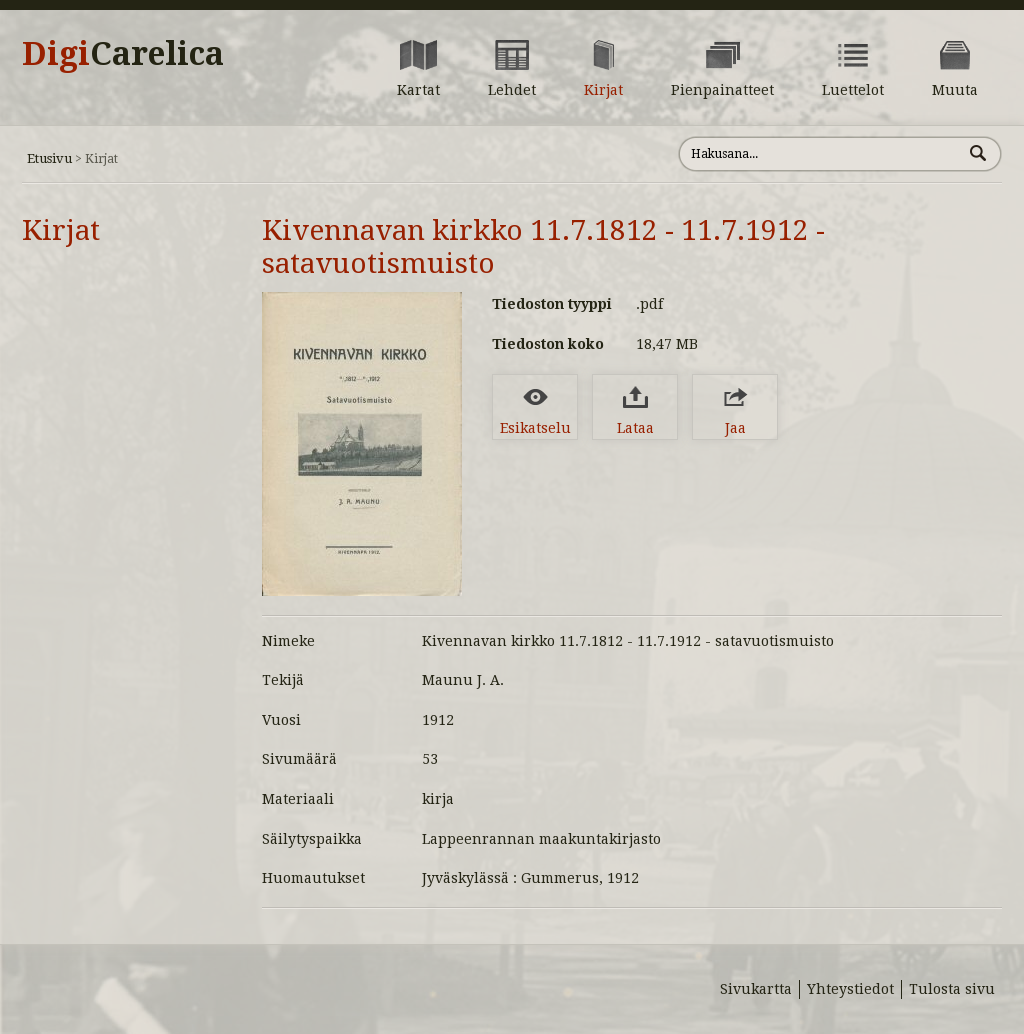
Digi (123, 54)
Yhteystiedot (850, 989)
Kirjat (61, 230)
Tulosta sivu (952, 989)
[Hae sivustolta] (820, 154)
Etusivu (49, 158)
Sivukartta (756, 989)
